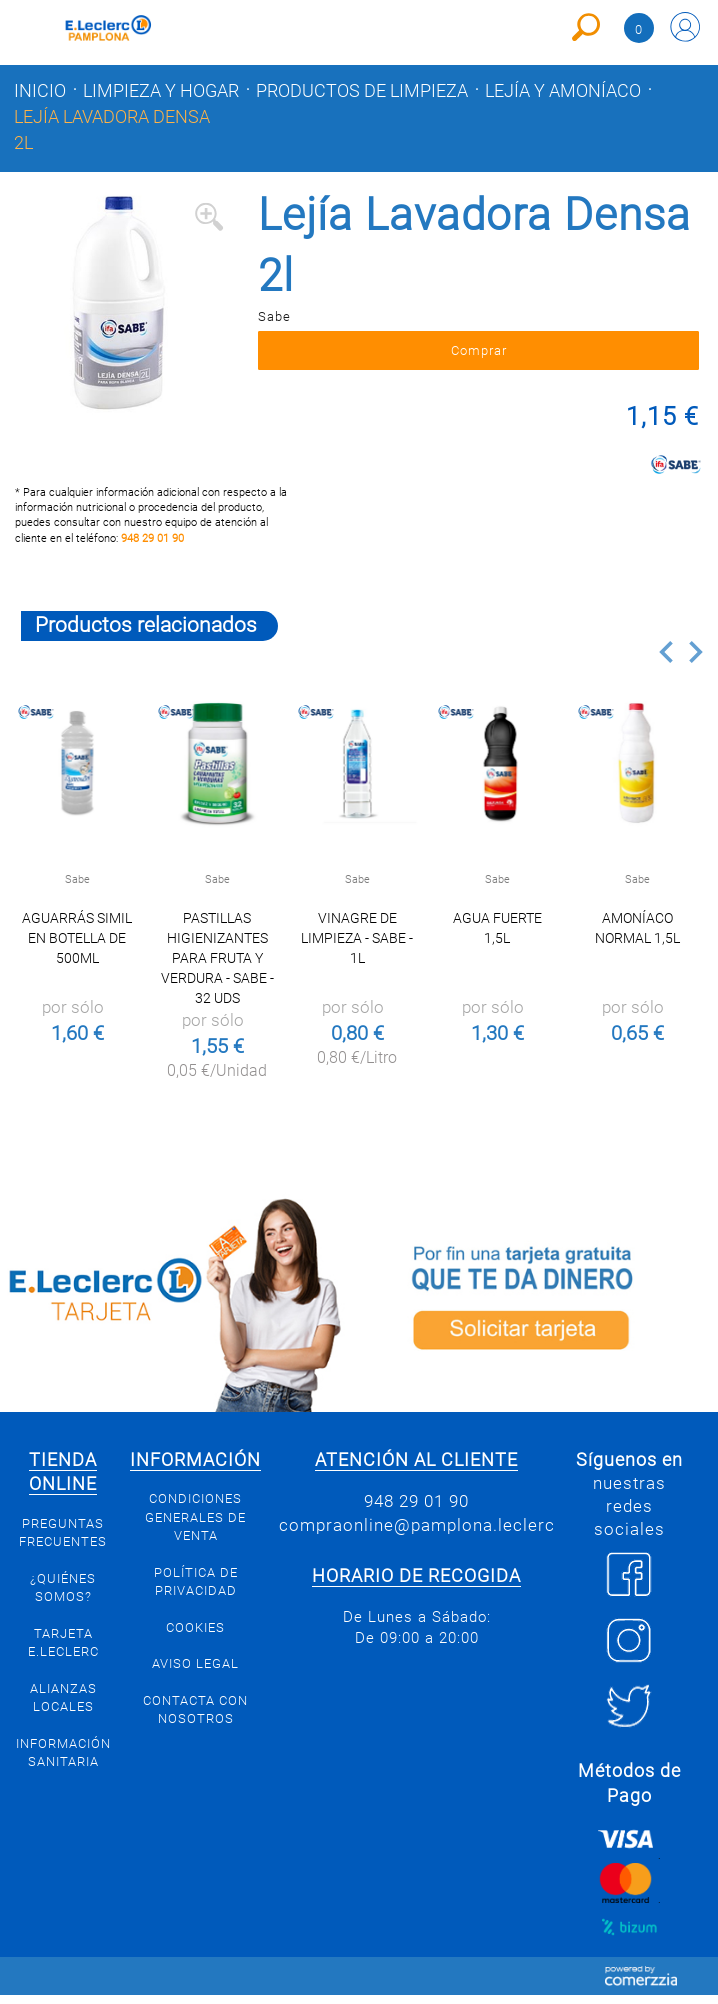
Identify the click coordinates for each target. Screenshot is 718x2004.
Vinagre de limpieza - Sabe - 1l (357, 947)
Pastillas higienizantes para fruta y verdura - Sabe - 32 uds (217, 967)
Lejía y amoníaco (563, 91)
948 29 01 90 (152, 547)
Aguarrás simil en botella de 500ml (77, 947)
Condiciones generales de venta (195, 1526)
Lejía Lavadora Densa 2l (112, 130)
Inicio (40, 91)
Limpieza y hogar (161, 91)
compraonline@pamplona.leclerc (417, 1534)
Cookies (195, 1635)
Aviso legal (195, 1672)
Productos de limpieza (362, 91)
